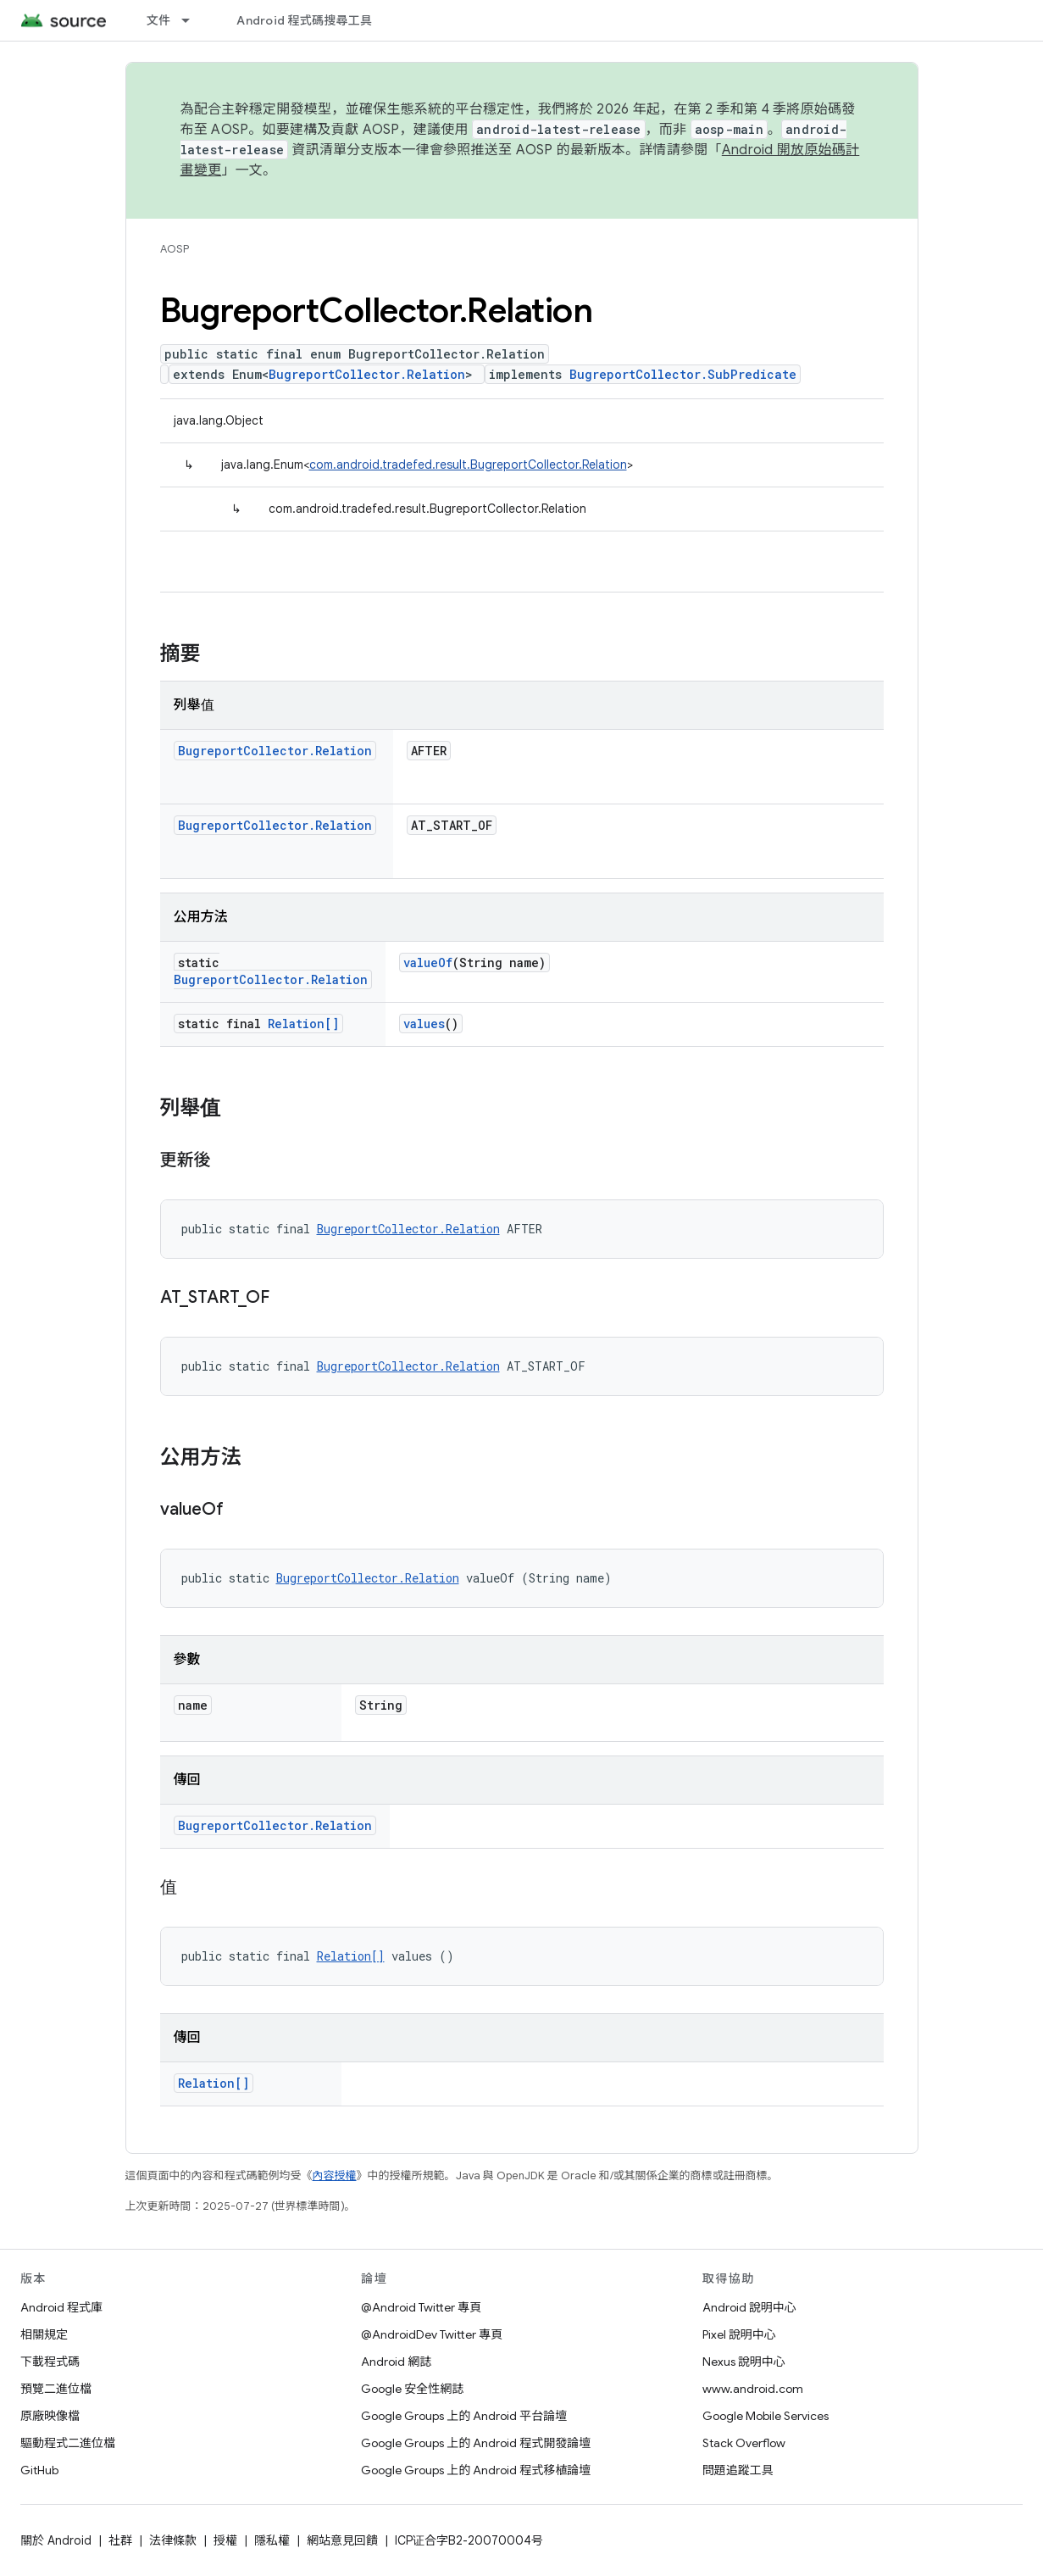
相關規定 (44, 2334)
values (424, 1023)
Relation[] (303, 1023)
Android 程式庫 (61, 2307)
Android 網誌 (396, 2361)
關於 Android (56, 2540)
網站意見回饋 (342, 2540)
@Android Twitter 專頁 (421, 2307)
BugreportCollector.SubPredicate (682, 374)
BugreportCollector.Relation (367, 374)
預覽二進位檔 (56, 2388)
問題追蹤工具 (738, 2470)
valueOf (427, 962)
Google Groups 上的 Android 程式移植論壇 (476, 2470)
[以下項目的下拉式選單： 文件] (193, 20)
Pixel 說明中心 (739, 2334)
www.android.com (752, 2388)
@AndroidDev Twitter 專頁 (431, 2334)
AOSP (174, 249)
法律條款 (173, 2540)
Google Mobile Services (765, 2415)
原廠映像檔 (50, 2415)
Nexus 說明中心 (743, 2361)
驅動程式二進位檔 (67, 2443)
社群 (120, 2540)
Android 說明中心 (749, 2307)
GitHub (39, 2470)
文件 (159, 20)
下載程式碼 (50, 2361)
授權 (225, 2540)
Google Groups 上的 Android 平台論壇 (464, 2415)
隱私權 (272, 2540)
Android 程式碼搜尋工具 (304, 20)
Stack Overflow (743, 2443)
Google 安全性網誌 (412, 2388)
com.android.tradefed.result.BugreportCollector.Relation (468, 464)
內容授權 (335, 2175)
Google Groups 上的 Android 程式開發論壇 (476, 2443)
